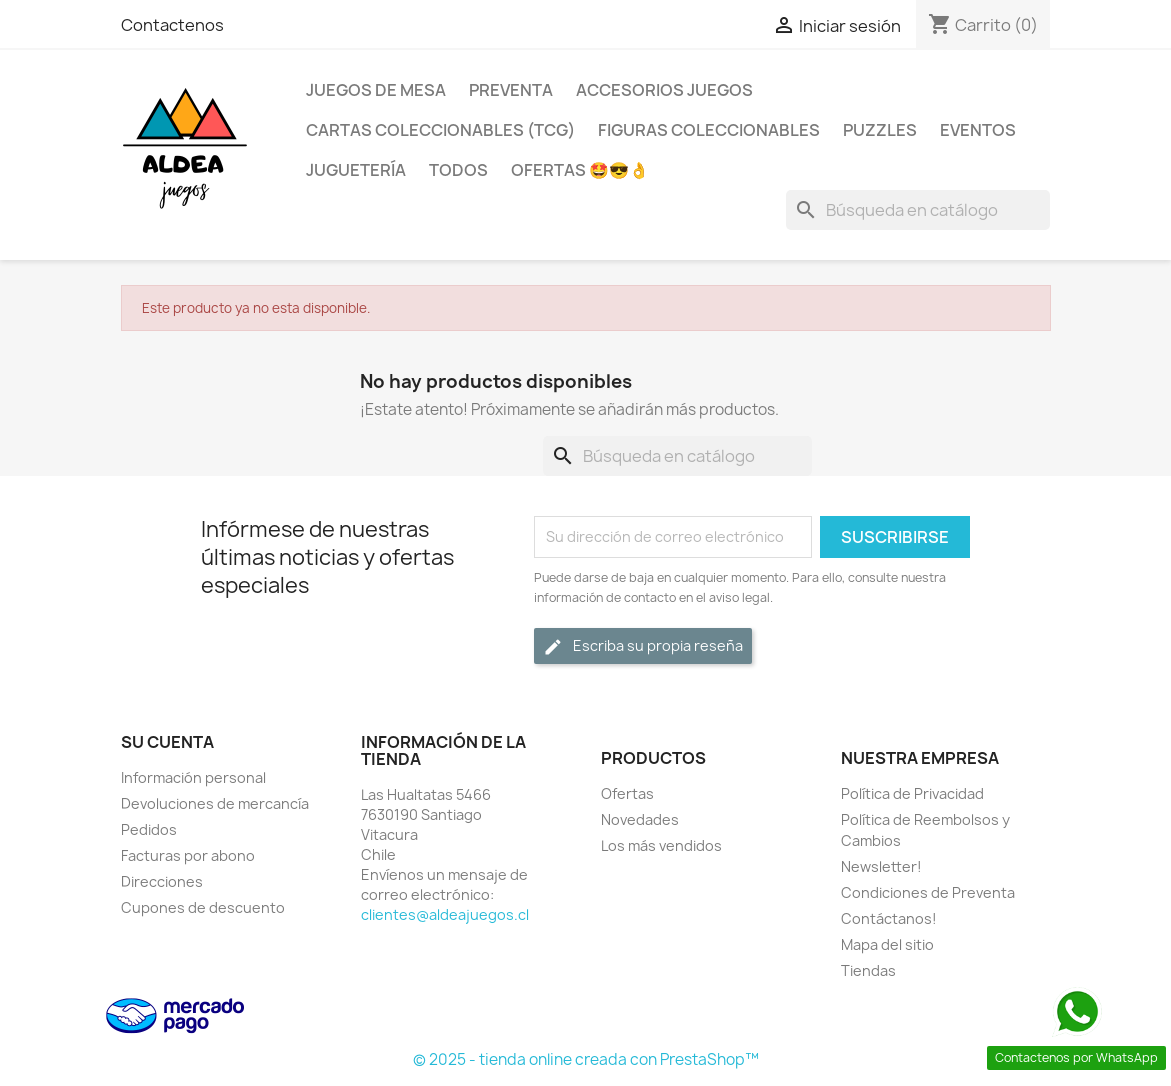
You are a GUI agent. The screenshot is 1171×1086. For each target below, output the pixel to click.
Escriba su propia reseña (643, 646)
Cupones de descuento (203, 907)
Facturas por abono (188, 855)
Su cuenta (167, 742)
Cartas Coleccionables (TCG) (440, 130)
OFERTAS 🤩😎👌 (580, 170)
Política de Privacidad (912, 793)
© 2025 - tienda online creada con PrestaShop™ (586, 1059)
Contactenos (172, 25)
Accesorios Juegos (664, 90)
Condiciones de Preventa (928, 892)
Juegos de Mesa (376, 90)
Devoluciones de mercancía (215, 803)
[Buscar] (918, 210)
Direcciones (162, 881)
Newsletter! (881, 866)
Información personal (193, 777)
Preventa (511, 90)
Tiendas (868, 970)
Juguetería (356, 170)
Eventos (978, 130)
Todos (458, 170)
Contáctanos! (889, 918)
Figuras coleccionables (709, 130)
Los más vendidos (661, 845)
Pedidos (149, 829)
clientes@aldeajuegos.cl (445, 914)
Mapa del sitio (887, 944)
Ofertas (627, 793)
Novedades (640, 819)
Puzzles (880, 130)
